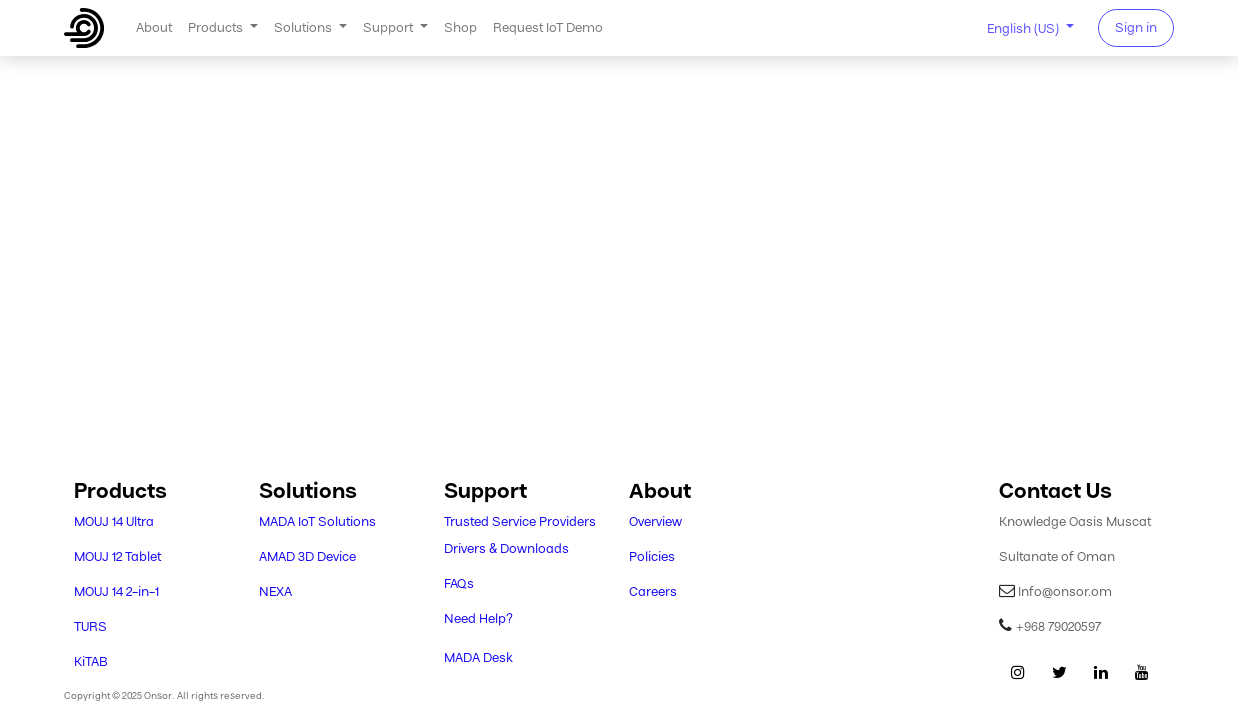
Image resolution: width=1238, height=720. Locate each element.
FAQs (459, 583)
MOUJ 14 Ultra (114, 521)
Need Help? (478, 618)
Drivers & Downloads (506, 548)
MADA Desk (478, 657)
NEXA (275, 591)
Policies (652, 556)
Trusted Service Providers (520, 521)
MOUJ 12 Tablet (117, 556)
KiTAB (91, 661)
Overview (655, 521)
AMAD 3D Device (307, 556)
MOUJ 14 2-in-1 (116, 591)
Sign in (1136, 27)
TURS (90, 626)
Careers (653, 591)
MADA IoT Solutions (317, 521)
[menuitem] (154, 27)
